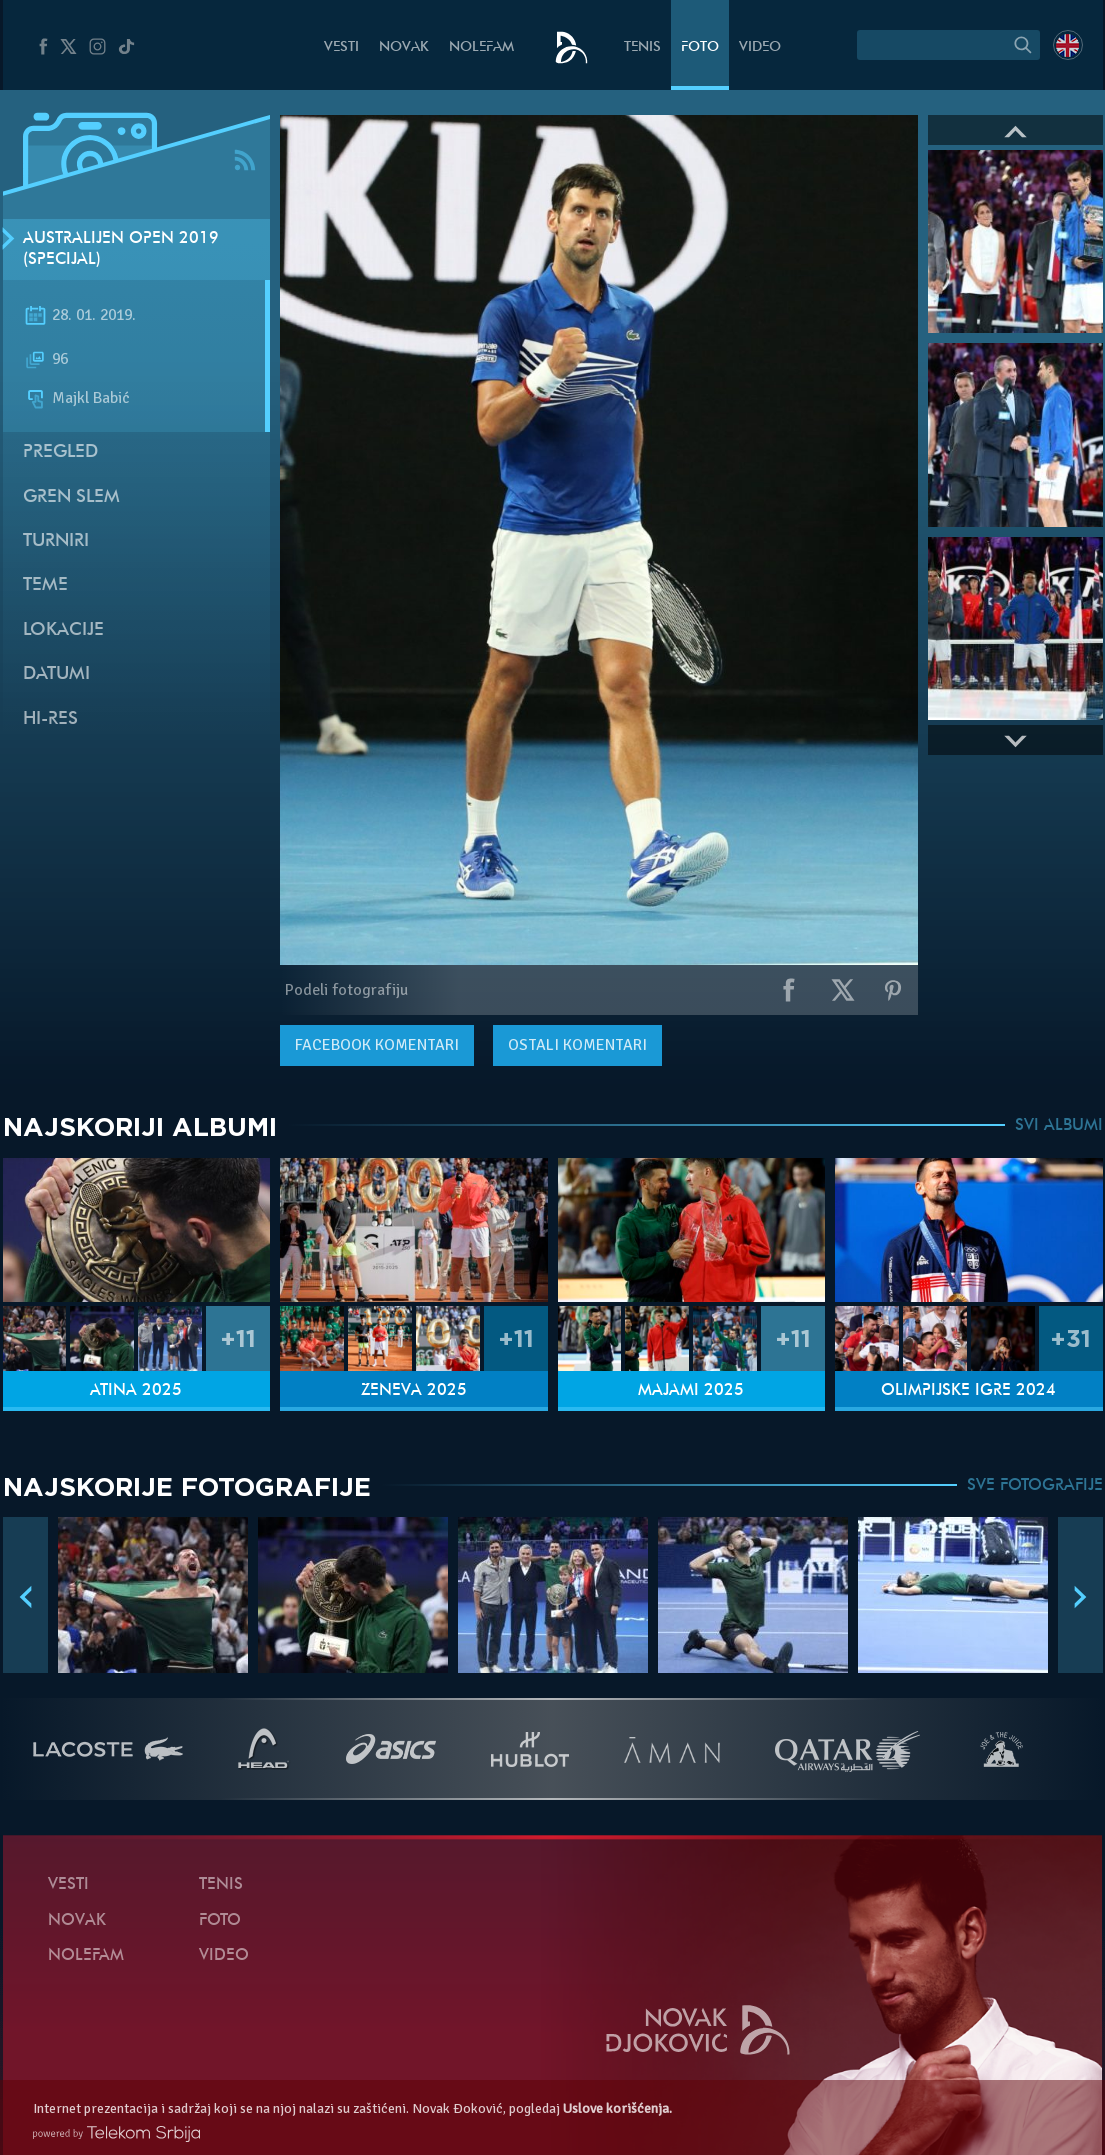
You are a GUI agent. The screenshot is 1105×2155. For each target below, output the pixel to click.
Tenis (642, 47)
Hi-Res (50, 719)
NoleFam (481, 47)
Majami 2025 (691, 1391)
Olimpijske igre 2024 (968, 1391)
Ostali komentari (577, 1045)
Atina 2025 (136, 1391)
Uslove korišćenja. (617, 2108)
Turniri (56, 541)
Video (760, 47)
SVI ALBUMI (1059, 1126)
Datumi (56, 674)
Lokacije (63, 630)
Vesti (341, 47)
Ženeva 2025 (414, 1391)
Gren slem (71, 497)
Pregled (60, 452)
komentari (377, 1045)
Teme (45, 585)
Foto (700, 47)
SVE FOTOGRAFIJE (1035, 1486)
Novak (404, 47)
